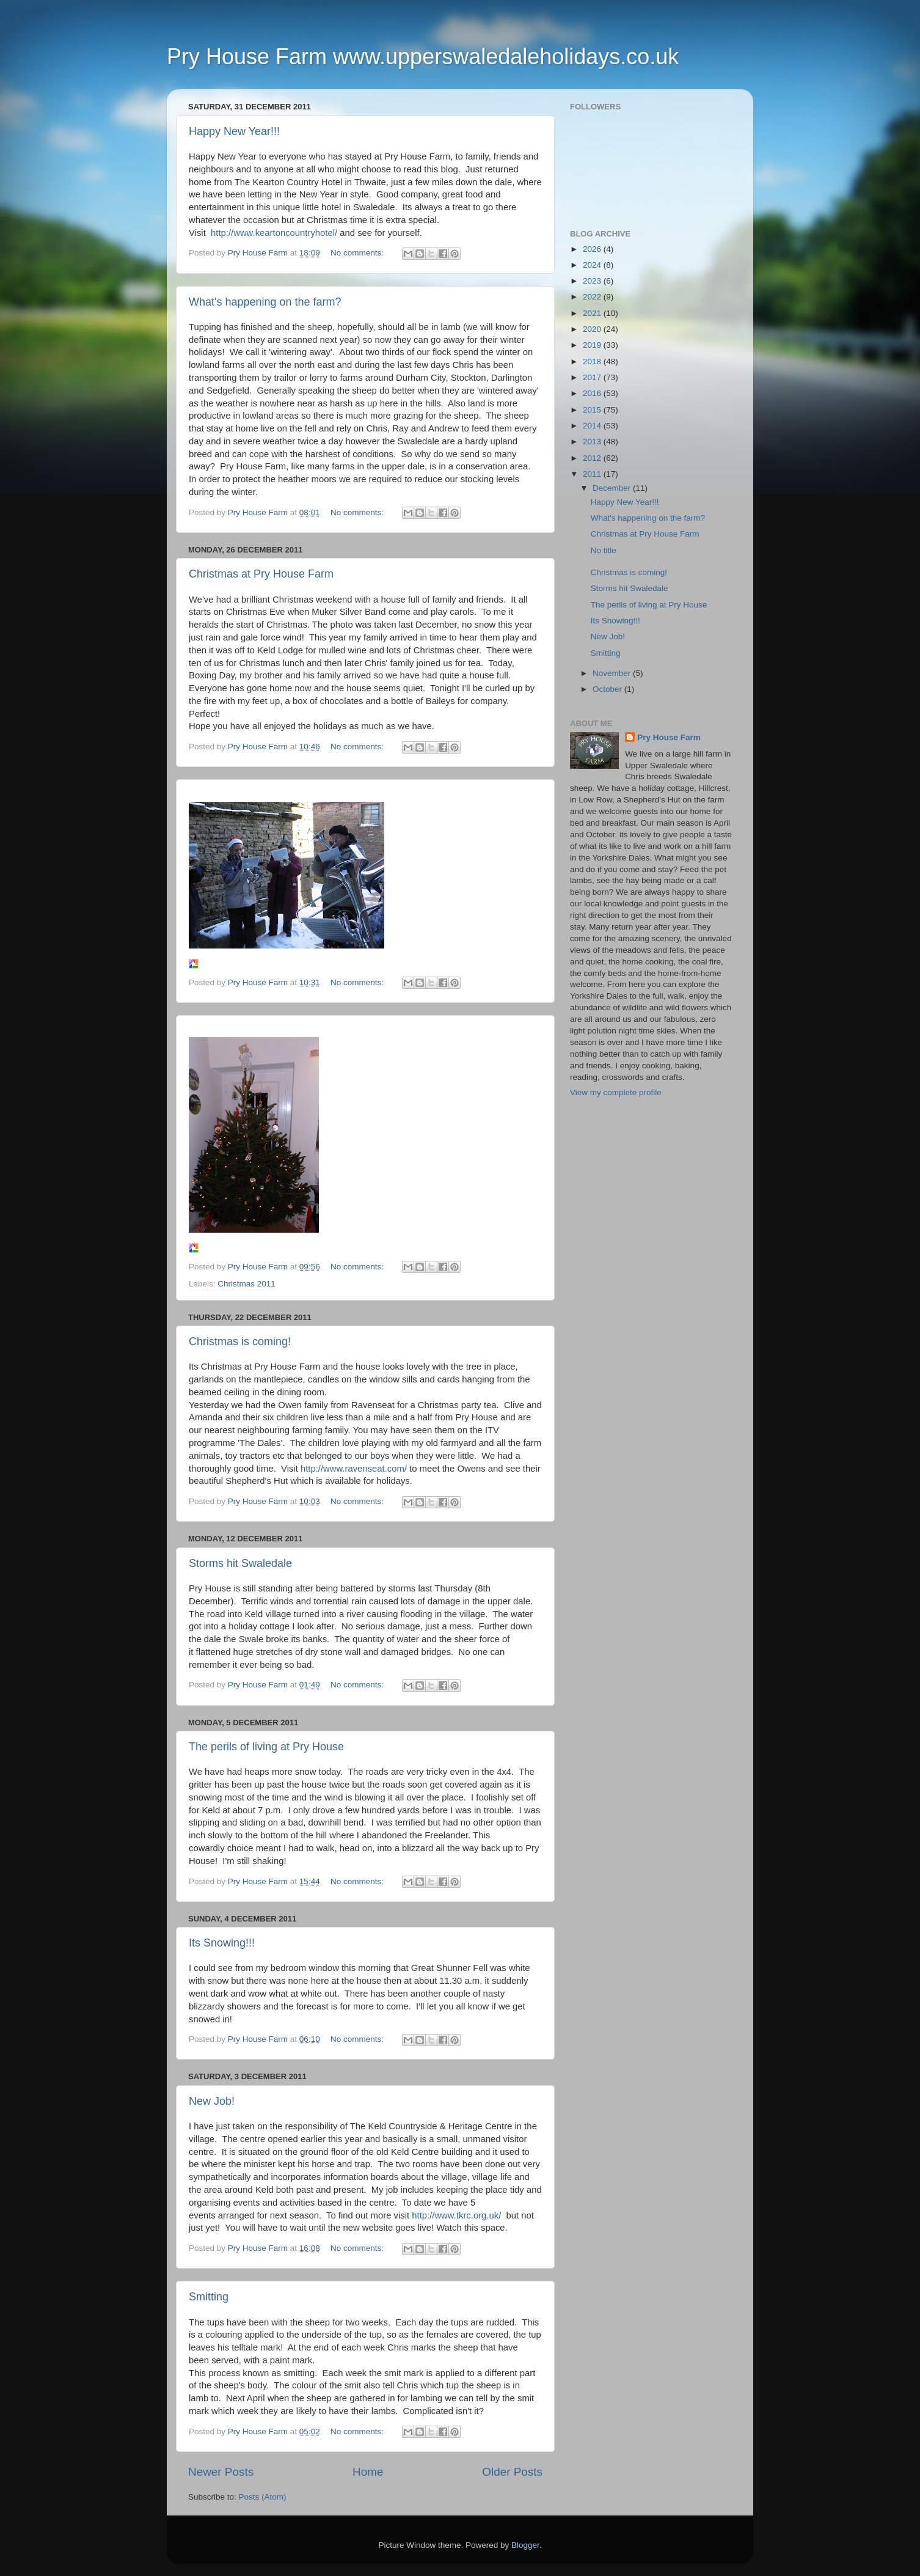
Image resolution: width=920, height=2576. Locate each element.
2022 (593, 296)
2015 (593, 409)
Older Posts (512, 2471)
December (613, 488)
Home (367, 2471)
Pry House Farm (669, 737)
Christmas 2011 (246, 1283)
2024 (593, 265)
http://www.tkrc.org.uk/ (456, 2215)
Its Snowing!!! (222, 1943)
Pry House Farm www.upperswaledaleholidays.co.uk (423, 56)
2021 (593, 313)
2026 (593, 249)
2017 (593, 377)
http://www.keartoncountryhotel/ (274, 233)
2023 (593, 280)
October (608, 689)
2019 (593, 345)
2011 (593, 474)
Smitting (208, 2297)
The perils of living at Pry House (266, 1747)
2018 (593, 361)
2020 (593, 329)
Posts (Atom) (263, 2496)
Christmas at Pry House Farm (261, 574)
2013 (593, 441)
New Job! (212, 2101)
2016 (593, 393)
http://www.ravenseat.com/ (354, 1468)
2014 (593, 425)
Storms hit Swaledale (240, 1563)
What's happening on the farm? (265, 302)
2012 (593, 458)
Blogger (525, 2545)
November (613, 673)
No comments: (358, 252)
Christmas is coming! (240, 1341)
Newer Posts (221, 2471)
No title (603, 550)
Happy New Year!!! (234, 131)
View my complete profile (616, 1092)
